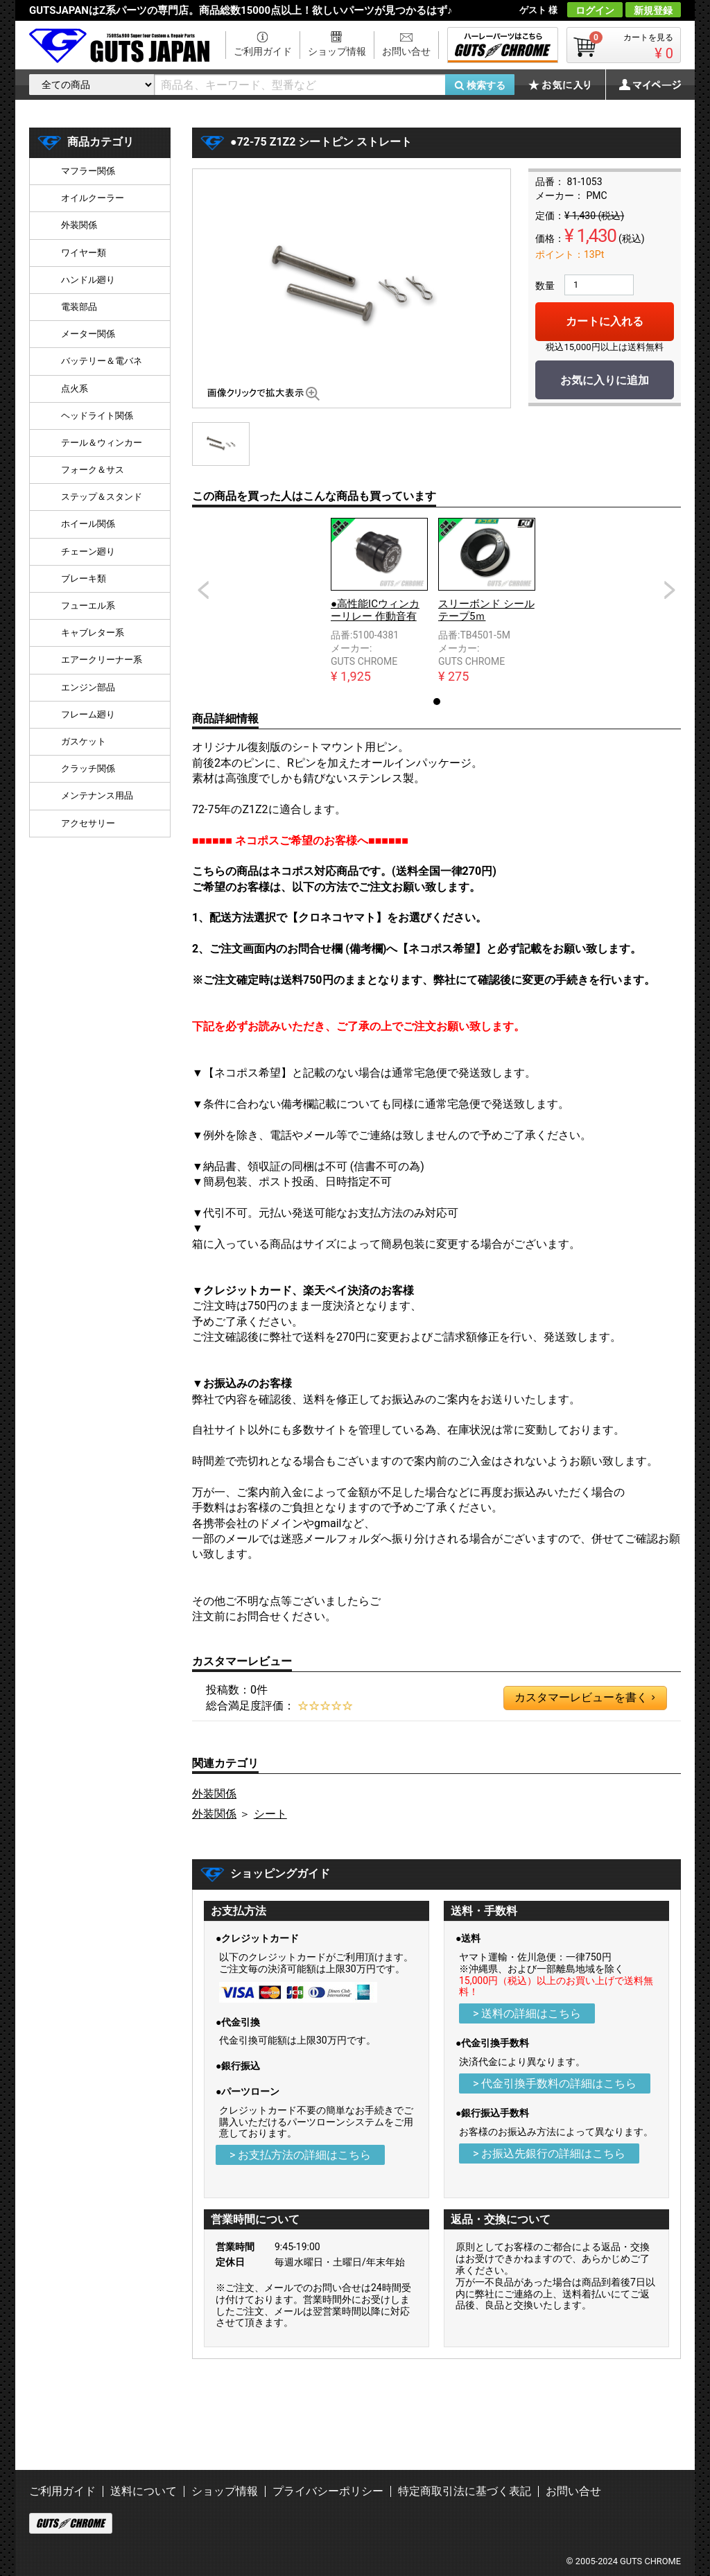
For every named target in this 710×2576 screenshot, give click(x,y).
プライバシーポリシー (327, 2491)
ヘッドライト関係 (97, 415)
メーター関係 (88, 334)
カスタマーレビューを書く (584, 1697)
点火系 (74, 388)
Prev (203, 590)
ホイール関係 (88, 524)
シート (270, 1813)
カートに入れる (604, 321)
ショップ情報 (337, 51)
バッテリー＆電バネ (101, 361)
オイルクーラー (92, 198)
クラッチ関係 (88, 768)
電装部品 (79, 307)
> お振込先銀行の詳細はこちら (549, 2153)
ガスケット (83, 741)
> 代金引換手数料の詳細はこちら (555, 2083)
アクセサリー (88, 823)
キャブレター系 (92, 632)
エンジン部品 (88, 687)
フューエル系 (88, 605)
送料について (143, 2491)
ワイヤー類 (83, 252)
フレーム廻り (88, 714)
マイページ (643, 84)
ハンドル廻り (88, 280)
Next (670, 590)
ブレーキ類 (83, 578)
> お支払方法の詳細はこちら (300, 2154)
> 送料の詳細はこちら (527, 2013)
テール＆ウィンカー (101, 442)
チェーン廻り (88, 551)
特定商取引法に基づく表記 (464, 2491)
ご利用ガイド (263, 51)
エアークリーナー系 (101, 659)
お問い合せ (406, 51)
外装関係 (214, 1793)
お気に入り (566, 84)
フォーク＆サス (92, 469)
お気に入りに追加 (604, 380)
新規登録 (653, 10)
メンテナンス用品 (97, 795)
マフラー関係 (88, 171)
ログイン (594, 10)
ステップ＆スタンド (101, 496)
